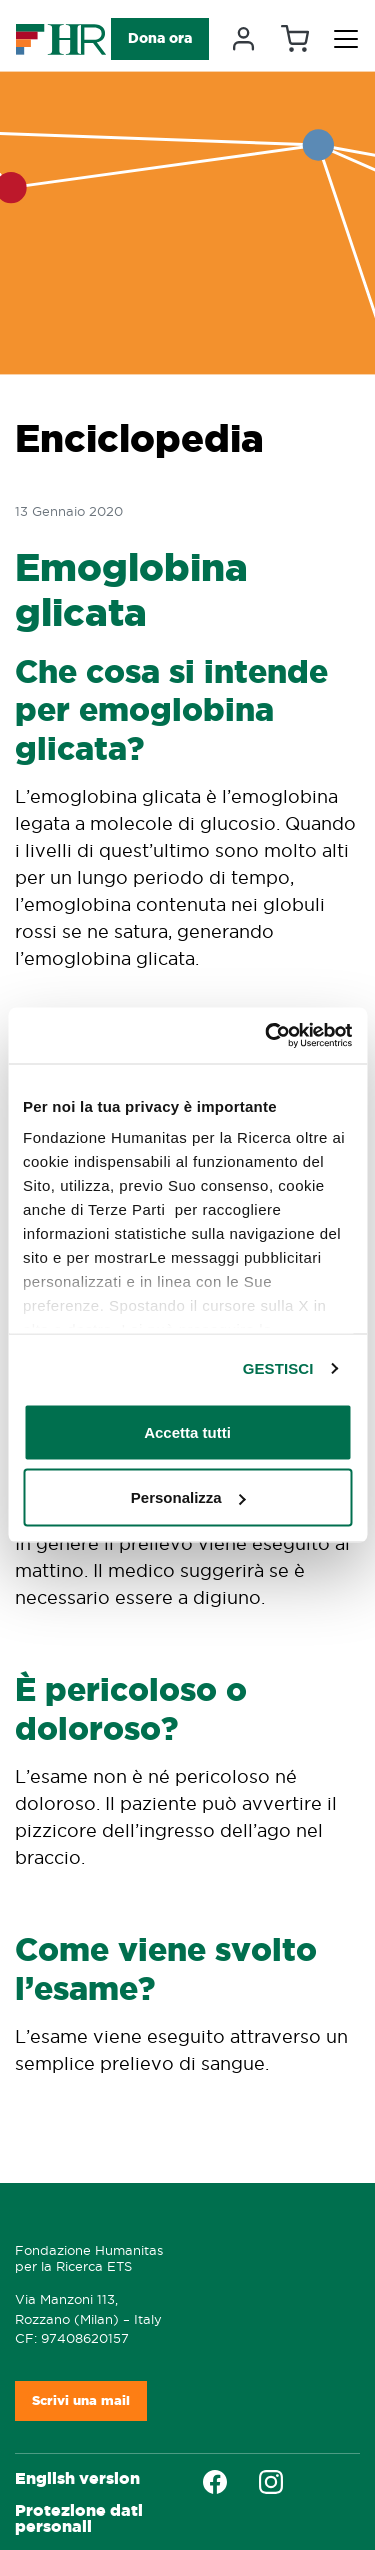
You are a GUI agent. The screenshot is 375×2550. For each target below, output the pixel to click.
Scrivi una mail (81, 2400)
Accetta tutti (187, 1431)
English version (77, 2478)
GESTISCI (278, 1368)
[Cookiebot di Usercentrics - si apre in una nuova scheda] (267, 1036)
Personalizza (188, 1497)
